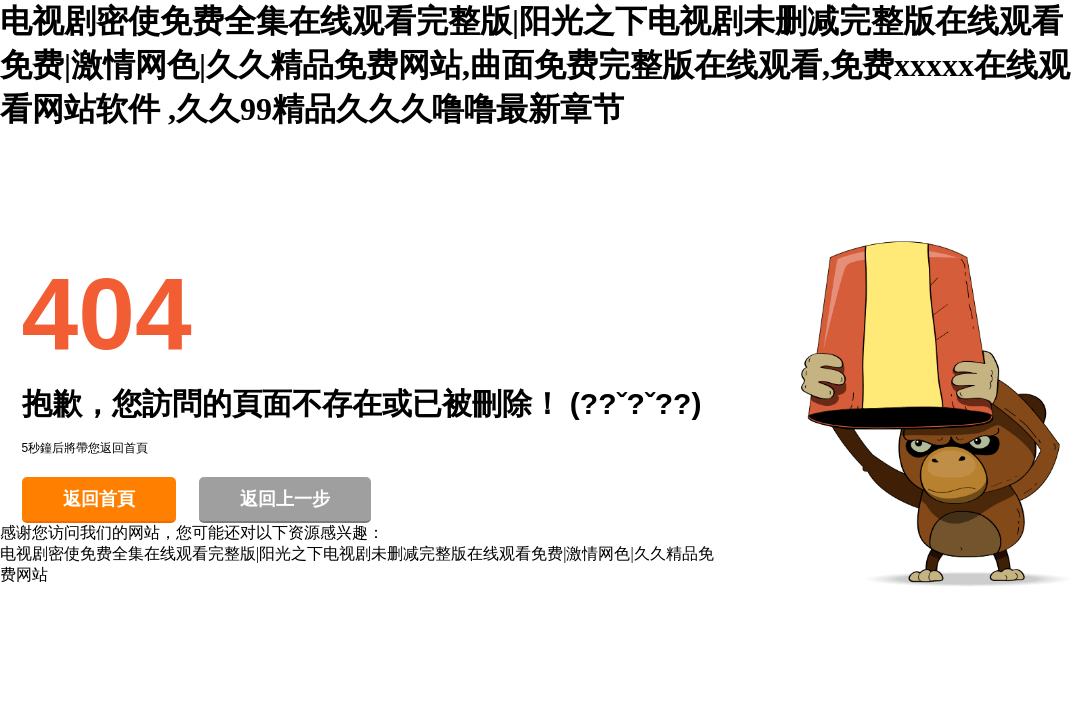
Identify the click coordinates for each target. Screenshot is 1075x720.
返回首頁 (99, 499)
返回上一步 (285, 499)
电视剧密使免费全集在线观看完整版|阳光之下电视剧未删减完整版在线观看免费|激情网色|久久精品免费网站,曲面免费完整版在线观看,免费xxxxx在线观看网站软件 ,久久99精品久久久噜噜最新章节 (535, 65)
